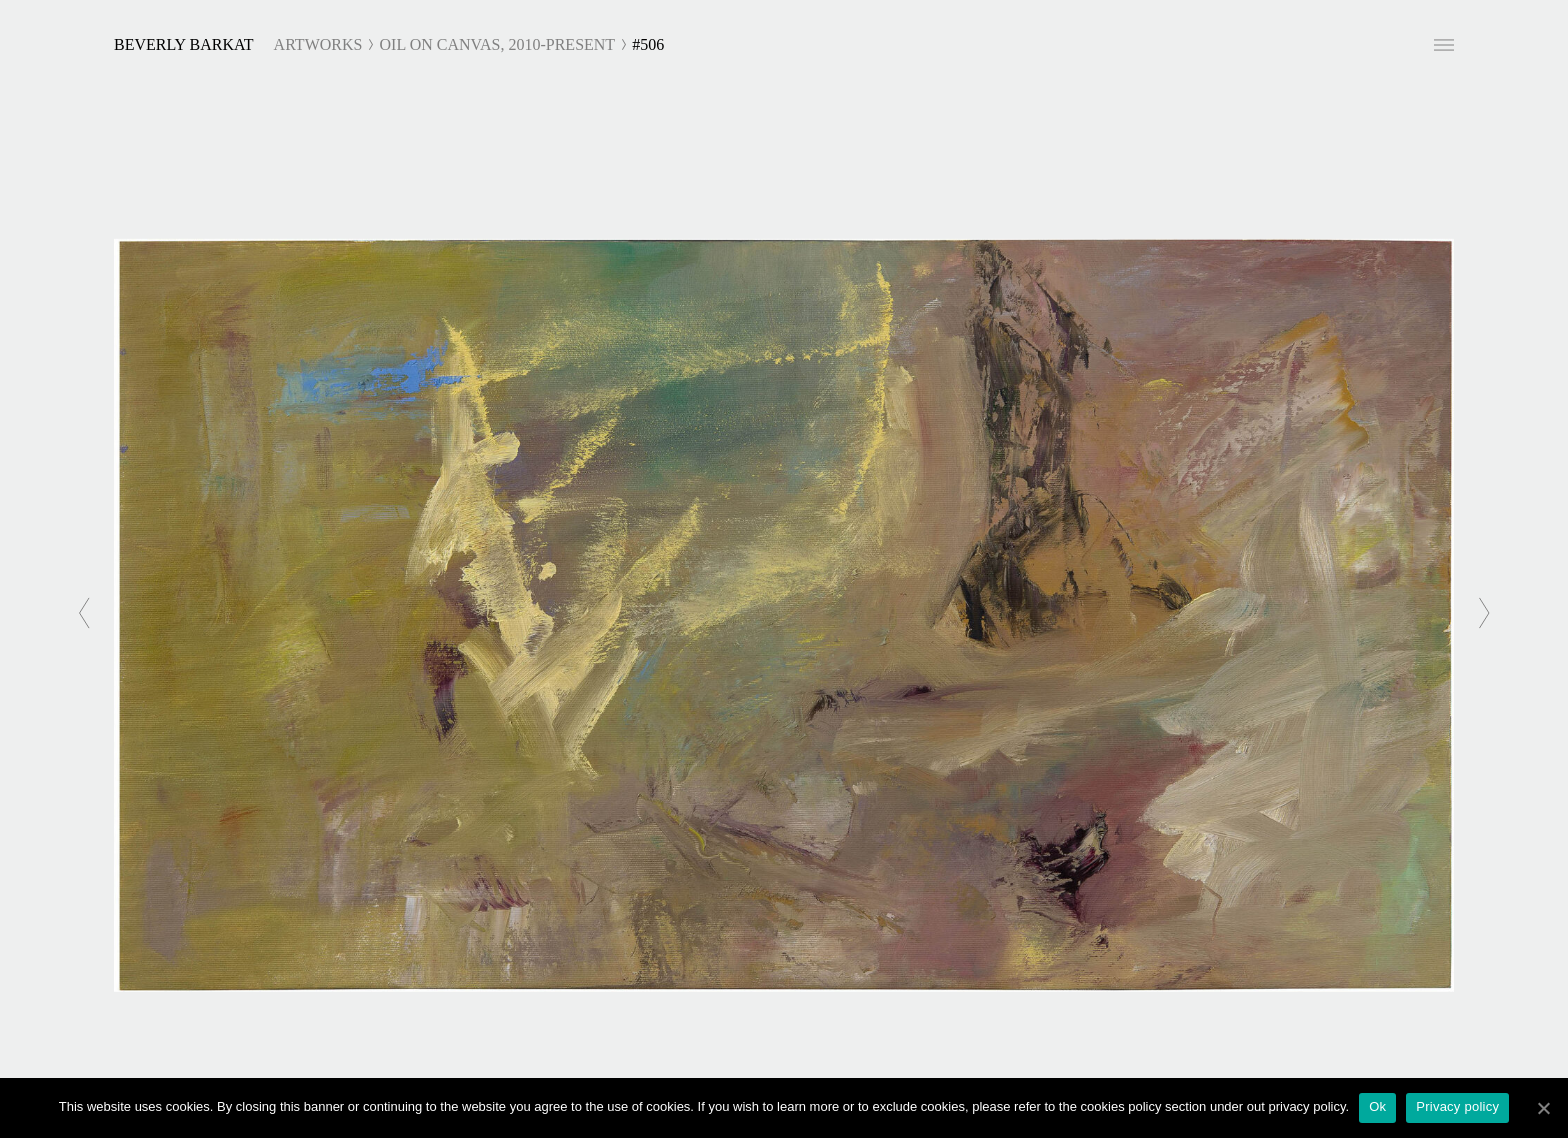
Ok (1377, 1106)
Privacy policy (1457, 1106)
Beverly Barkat (184, 44)
